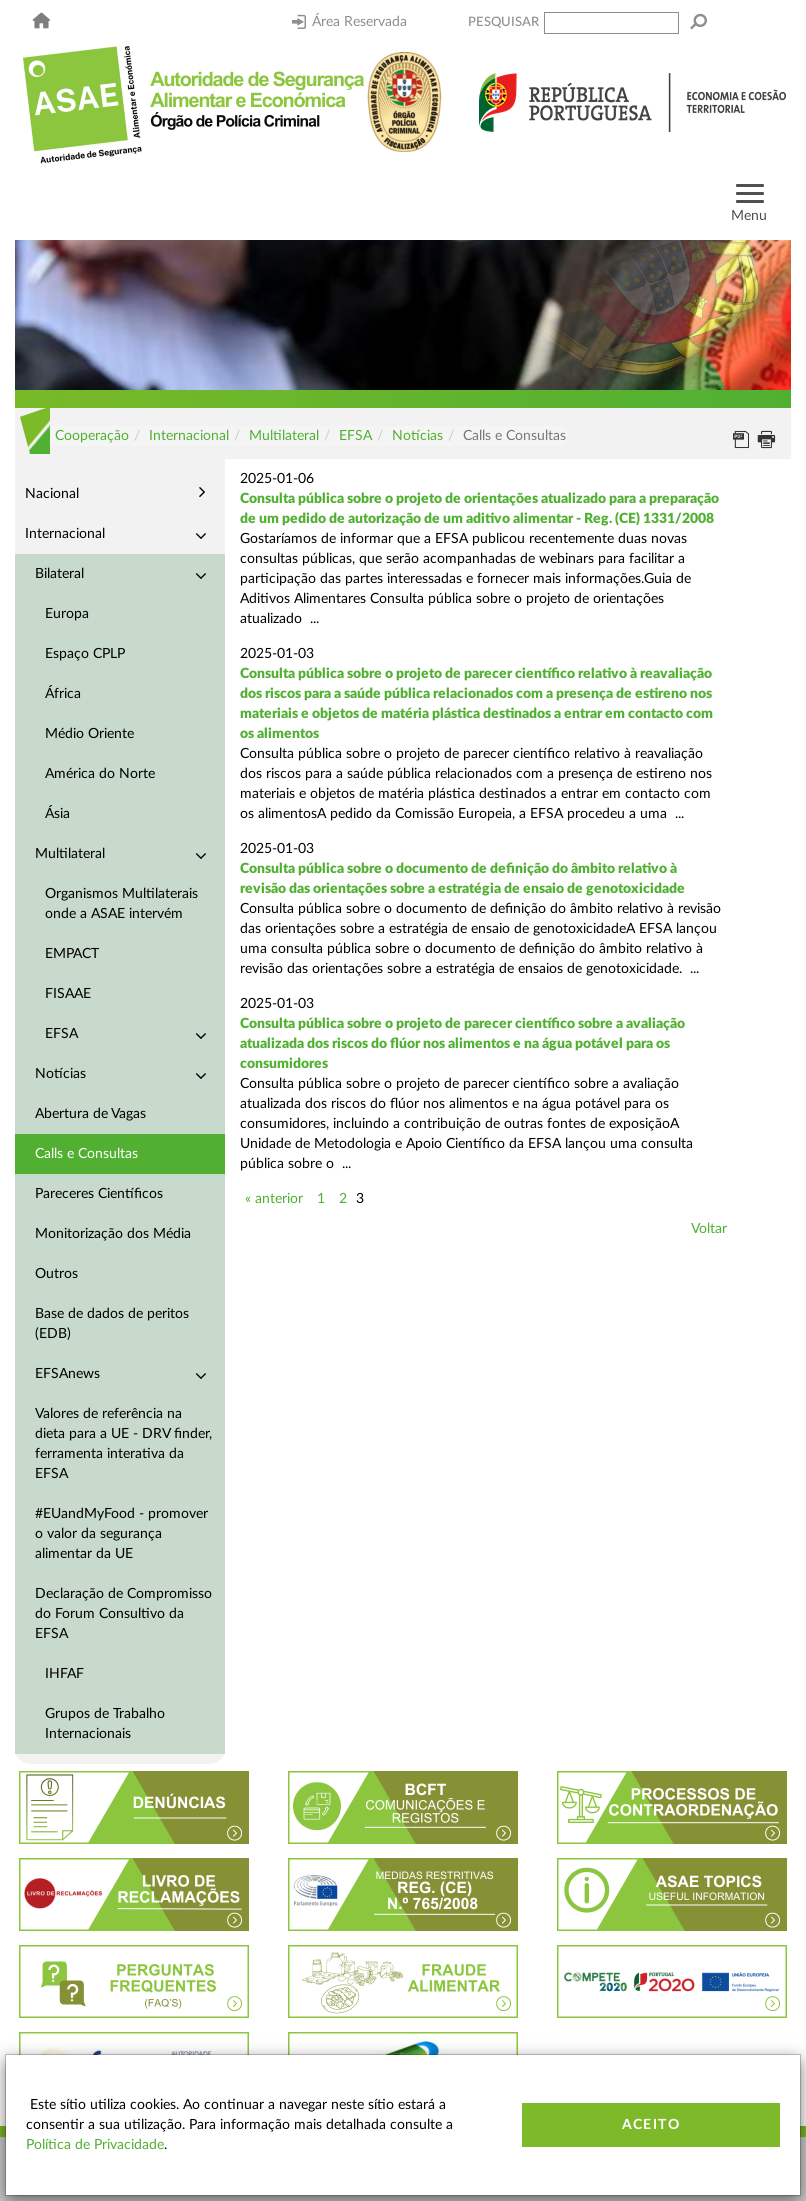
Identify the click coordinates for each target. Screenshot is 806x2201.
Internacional (189, 436)
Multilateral (284, 436)
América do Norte (100, 774)
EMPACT (72, 954)
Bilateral (59, 574)
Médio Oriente (89, 734)
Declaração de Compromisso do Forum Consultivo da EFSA (123, 1614)
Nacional (52, 494)
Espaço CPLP (85, 654)
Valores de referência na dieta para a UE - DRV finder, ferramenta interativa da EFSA (123, 1444)
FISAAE (68, 994)
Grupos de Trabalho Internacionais (105, 1724)
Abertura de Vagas (90, 1114)
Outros (56, 1274)
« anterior (274, 1199)
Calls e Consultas (86, 1154)
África (63, 694)
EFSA (355, 436)
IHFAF (64, 1674)
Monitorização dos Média (113, 1234)
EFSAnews (67, 1374)
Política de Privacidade (95, 2145)
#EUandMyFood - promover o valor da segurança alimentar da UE (121, 1534)
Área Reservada (349, 22)
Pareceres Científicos (99, 1194)
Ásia (57, 814)
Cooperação (92, 436)
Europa (67, 614)
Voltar (709, 1229)
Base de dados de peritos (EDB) (112, 1324)
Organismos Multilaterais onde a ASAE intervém (121, 904)
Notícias (417, 436)
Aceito (651, 2125)
